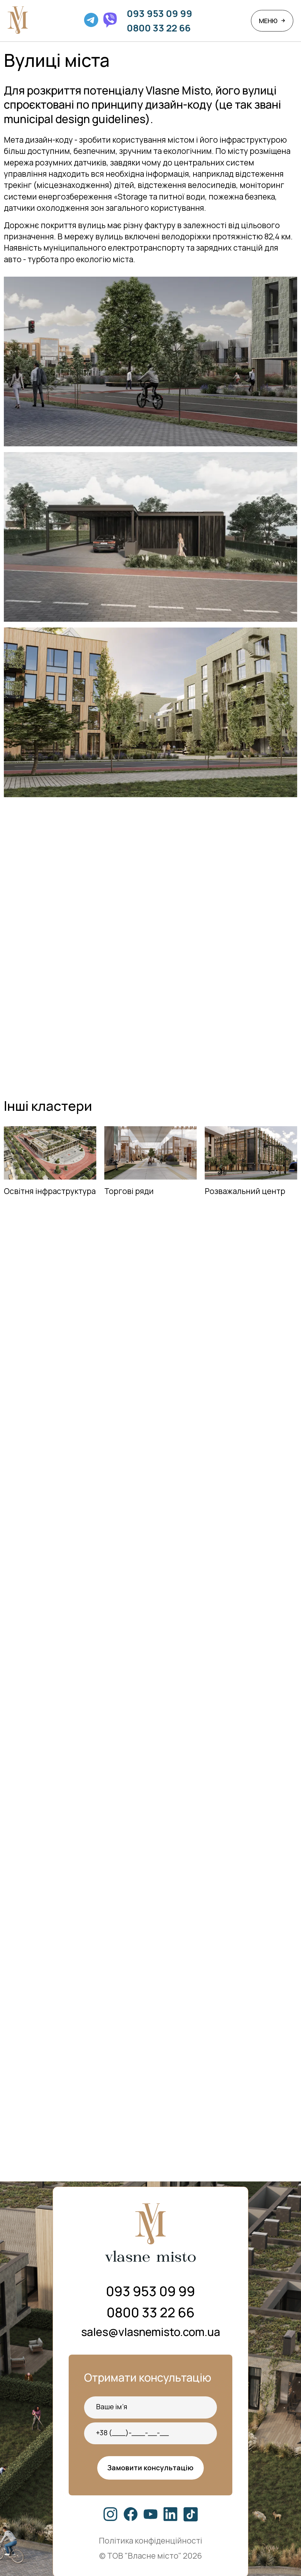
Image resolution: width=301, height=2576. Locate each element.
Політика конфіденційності (150, 2540)
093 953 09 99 (159, 13)
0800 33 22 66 (159, 28)
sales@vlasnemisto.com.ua (150, 2332)
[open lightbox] (150, 537)
